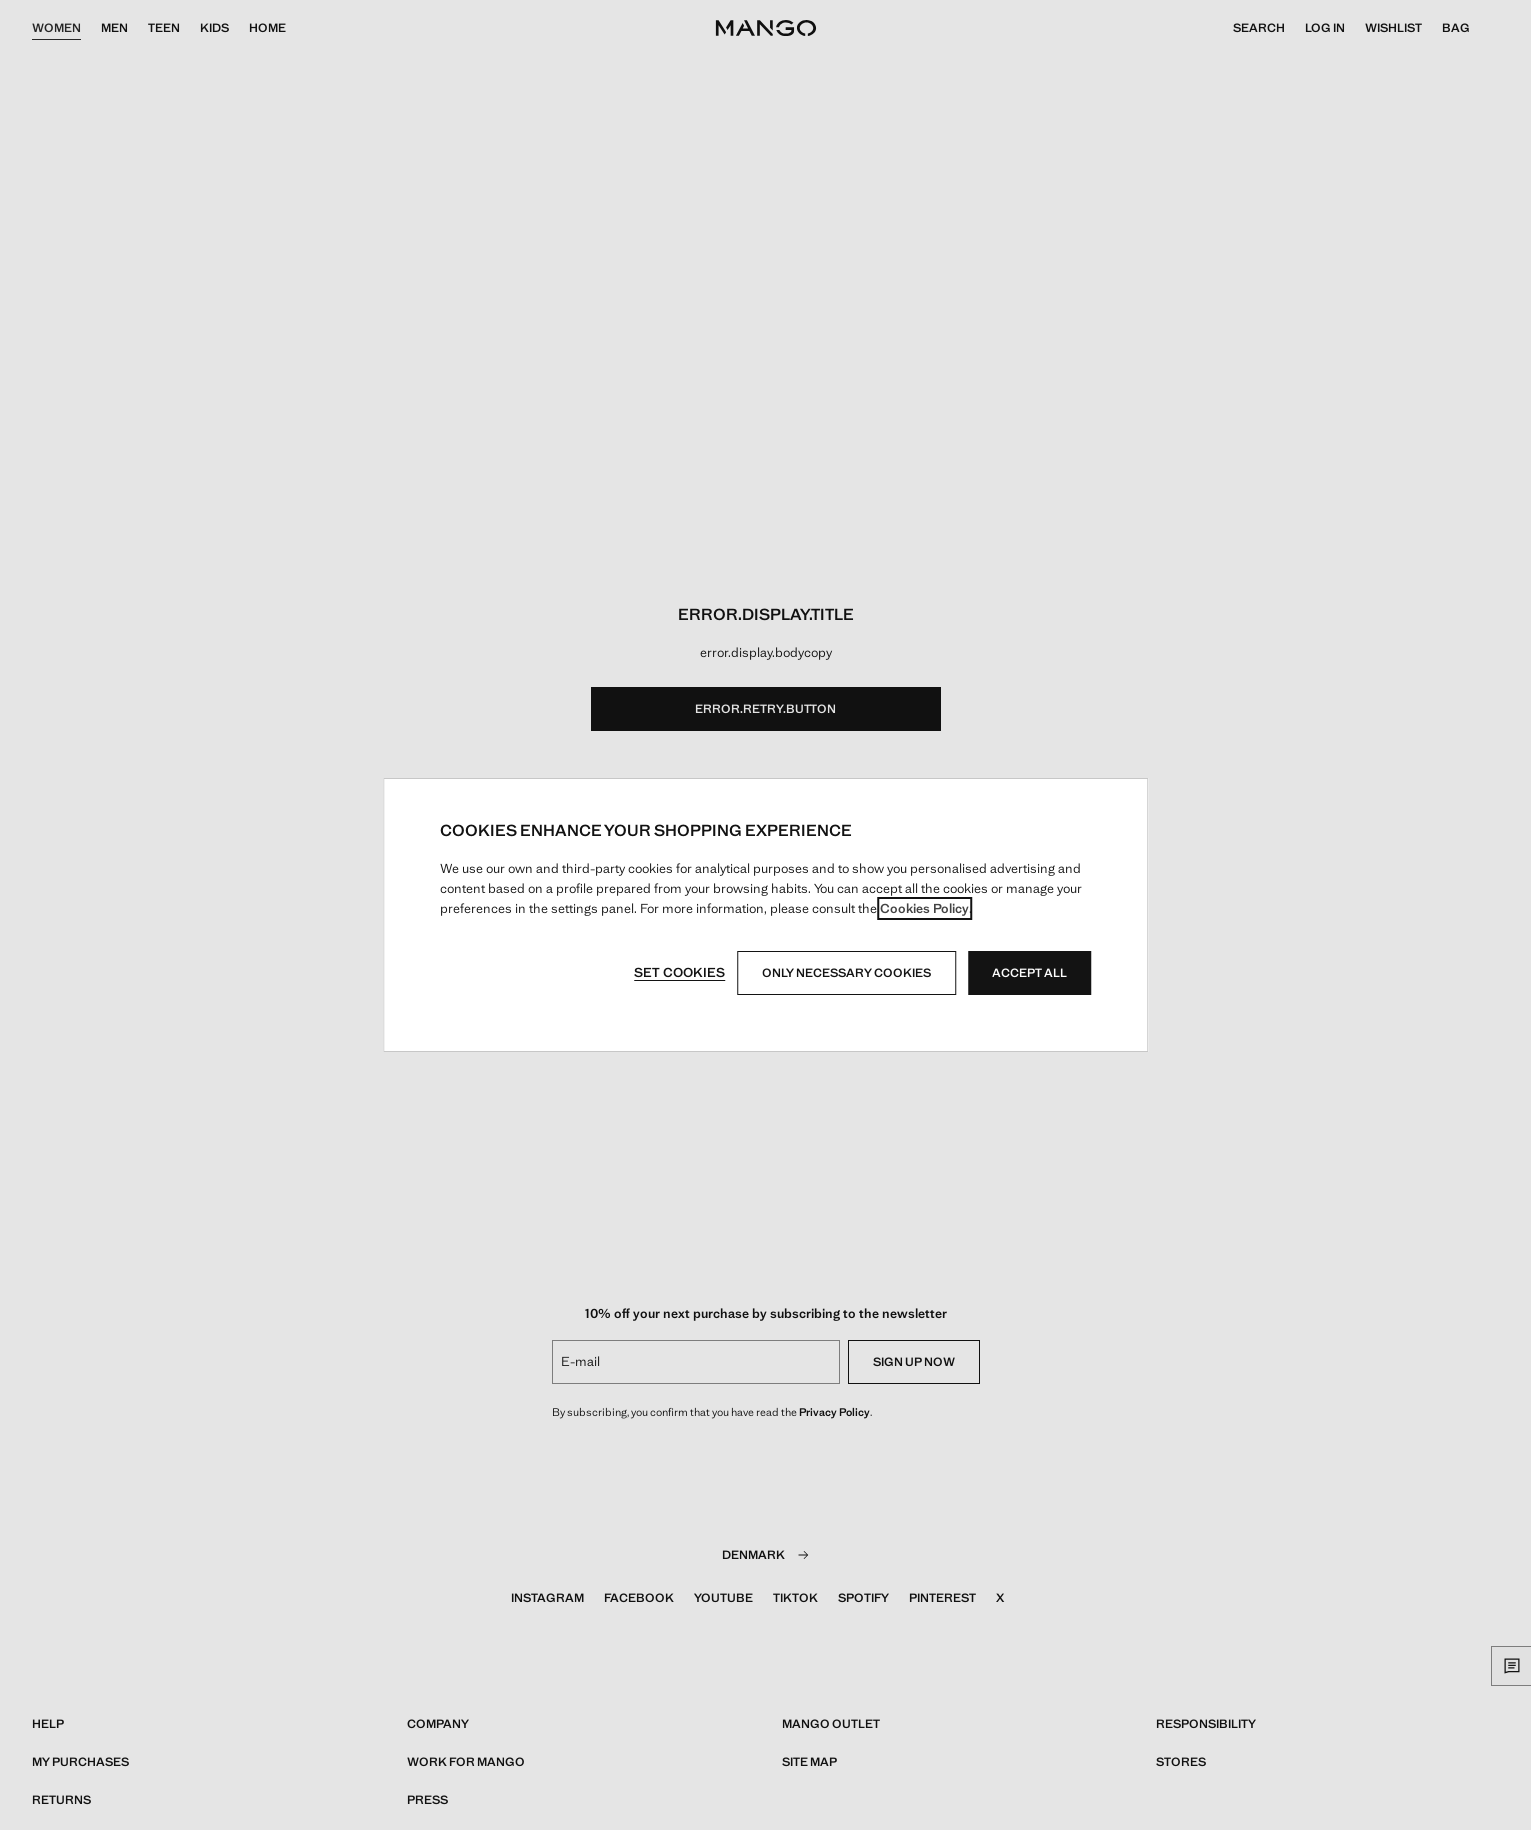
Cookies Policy (924, 908)
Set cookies (679, 972)
